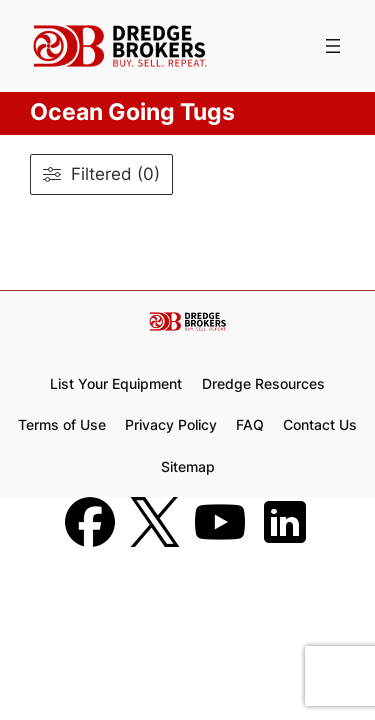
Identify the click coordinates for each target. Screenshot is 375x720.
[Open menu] (333, 46)
